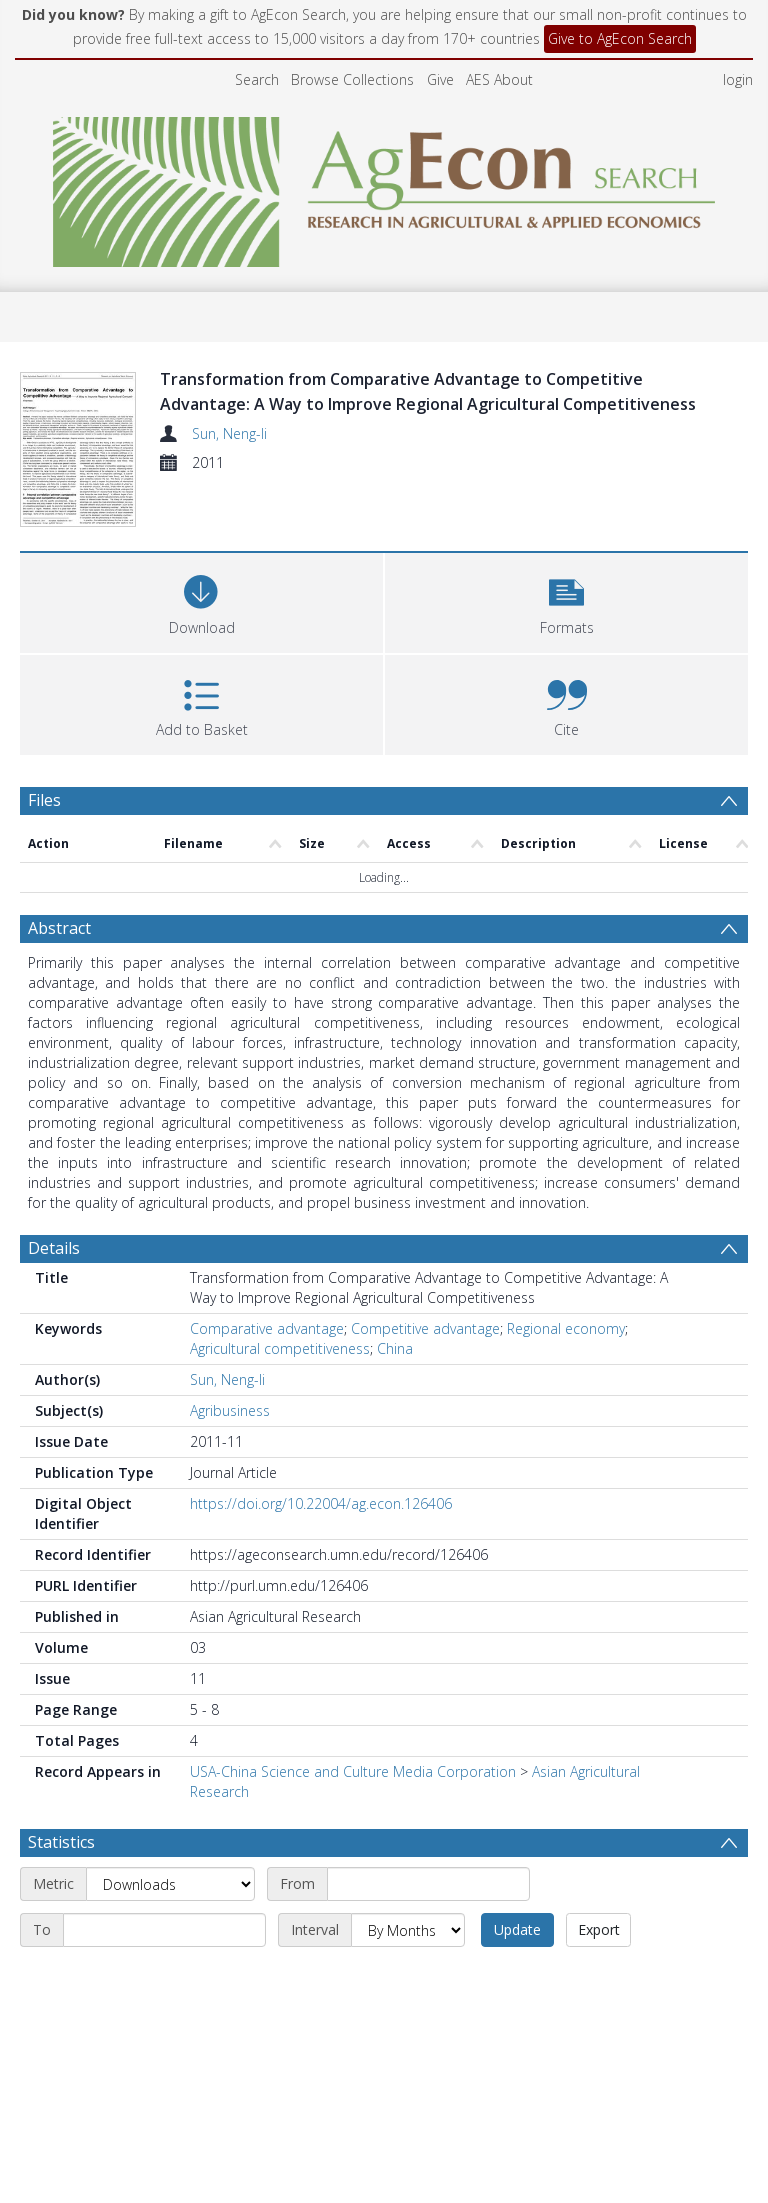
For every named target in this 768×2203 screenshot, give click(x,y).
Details (54, 1248)
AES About (499, 79)
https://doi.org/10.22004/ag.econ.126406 (321, 1503)
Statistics (61, 1842)
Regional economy (566, 1328)
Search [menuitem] (257, 79)
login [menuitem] (738, 79)
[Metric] (170, 1884)
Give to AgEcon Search (620, 38)
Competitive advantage (425, 1328)
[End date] (164, 1930)
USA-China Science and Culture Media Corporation (353, 1771)
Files (44, 800)
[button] (566, 600)
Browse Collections (352, 79)
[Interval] (408, 1930)
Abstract (59, 928)
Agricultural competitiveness (280, 1348)
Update (517, 1929)
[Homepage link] (384, 186)
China (395, 1348)
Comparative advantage (267, 1328)
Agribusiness (230, 1410)
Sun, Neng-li (229, 433)
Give (440, 79)
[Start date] (428, 1884)
